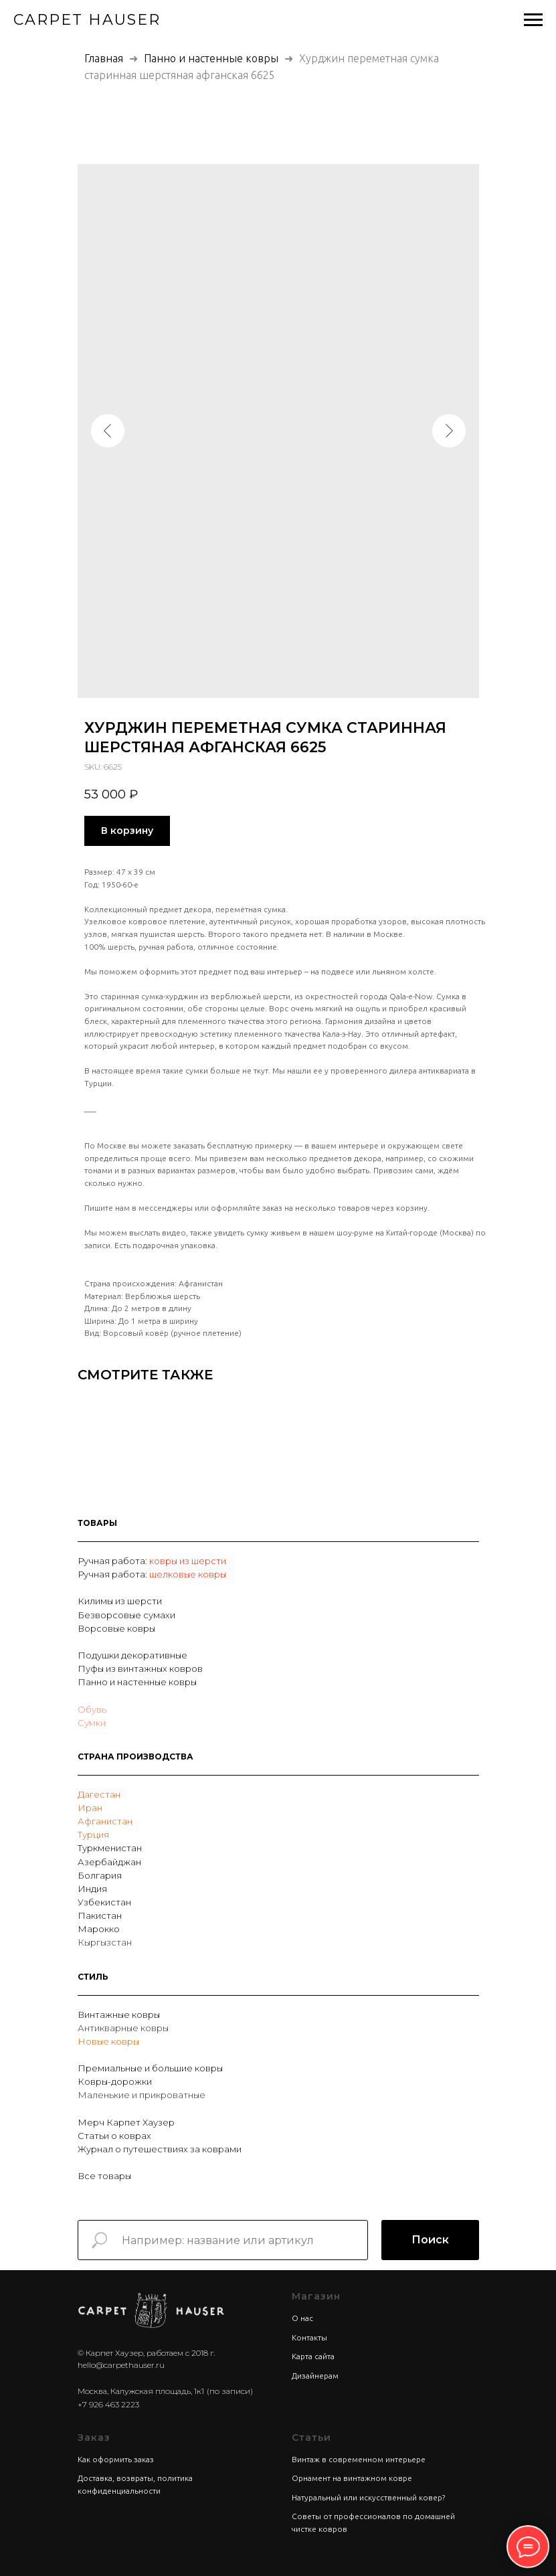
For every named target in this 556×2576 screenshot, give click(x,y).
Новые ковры (108, 2041)
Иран (90, 1807)
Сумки (92, 1722)
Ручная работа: (113, 1560)
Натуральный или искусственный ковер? (368, 2497)
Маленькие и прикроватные (141, 2094)
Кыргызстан (105, 1942)
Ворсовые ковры (116, 1628)
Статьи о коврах (114, 2135)
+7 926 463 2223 (108, 2404)
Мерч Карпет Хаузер (126, 2122)
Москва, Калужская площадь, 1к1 (141, 2391)
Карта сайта (313, 2356)
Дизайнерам (315, 2375)
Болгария (100, 1875)
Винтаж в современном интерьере (359, 2459)
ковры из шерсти (187, 1560)
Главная (103, 58)
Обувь (92, 1709)
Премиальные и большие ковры (150, 2068)
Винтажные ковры (119, 2014)
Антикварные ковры (123, 2028)
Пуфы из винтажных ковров (140, 1668)
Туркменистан (110, 1847)
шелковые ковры (187, 1574)
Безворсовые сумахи (126, 1615)
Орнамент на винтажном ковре (352, 2478)
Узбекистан (104, 1902)
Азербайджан (109, 1862)
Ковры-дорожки (115, 2081)
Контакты (309, 2337)
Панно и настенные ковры (211, 58)
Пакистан (100, 1915)
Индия (92, 1888)
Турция (93, 1834)
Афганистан (105, 1821)
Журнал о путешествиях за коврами (160, 2149)
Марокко (99, 1928)
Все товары (104, 2175)
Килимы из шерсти (120, 1601)
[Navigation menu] (533, 20)
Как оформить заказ (116, 2459)
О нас (302, 2318)
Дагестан (99, 1794)
